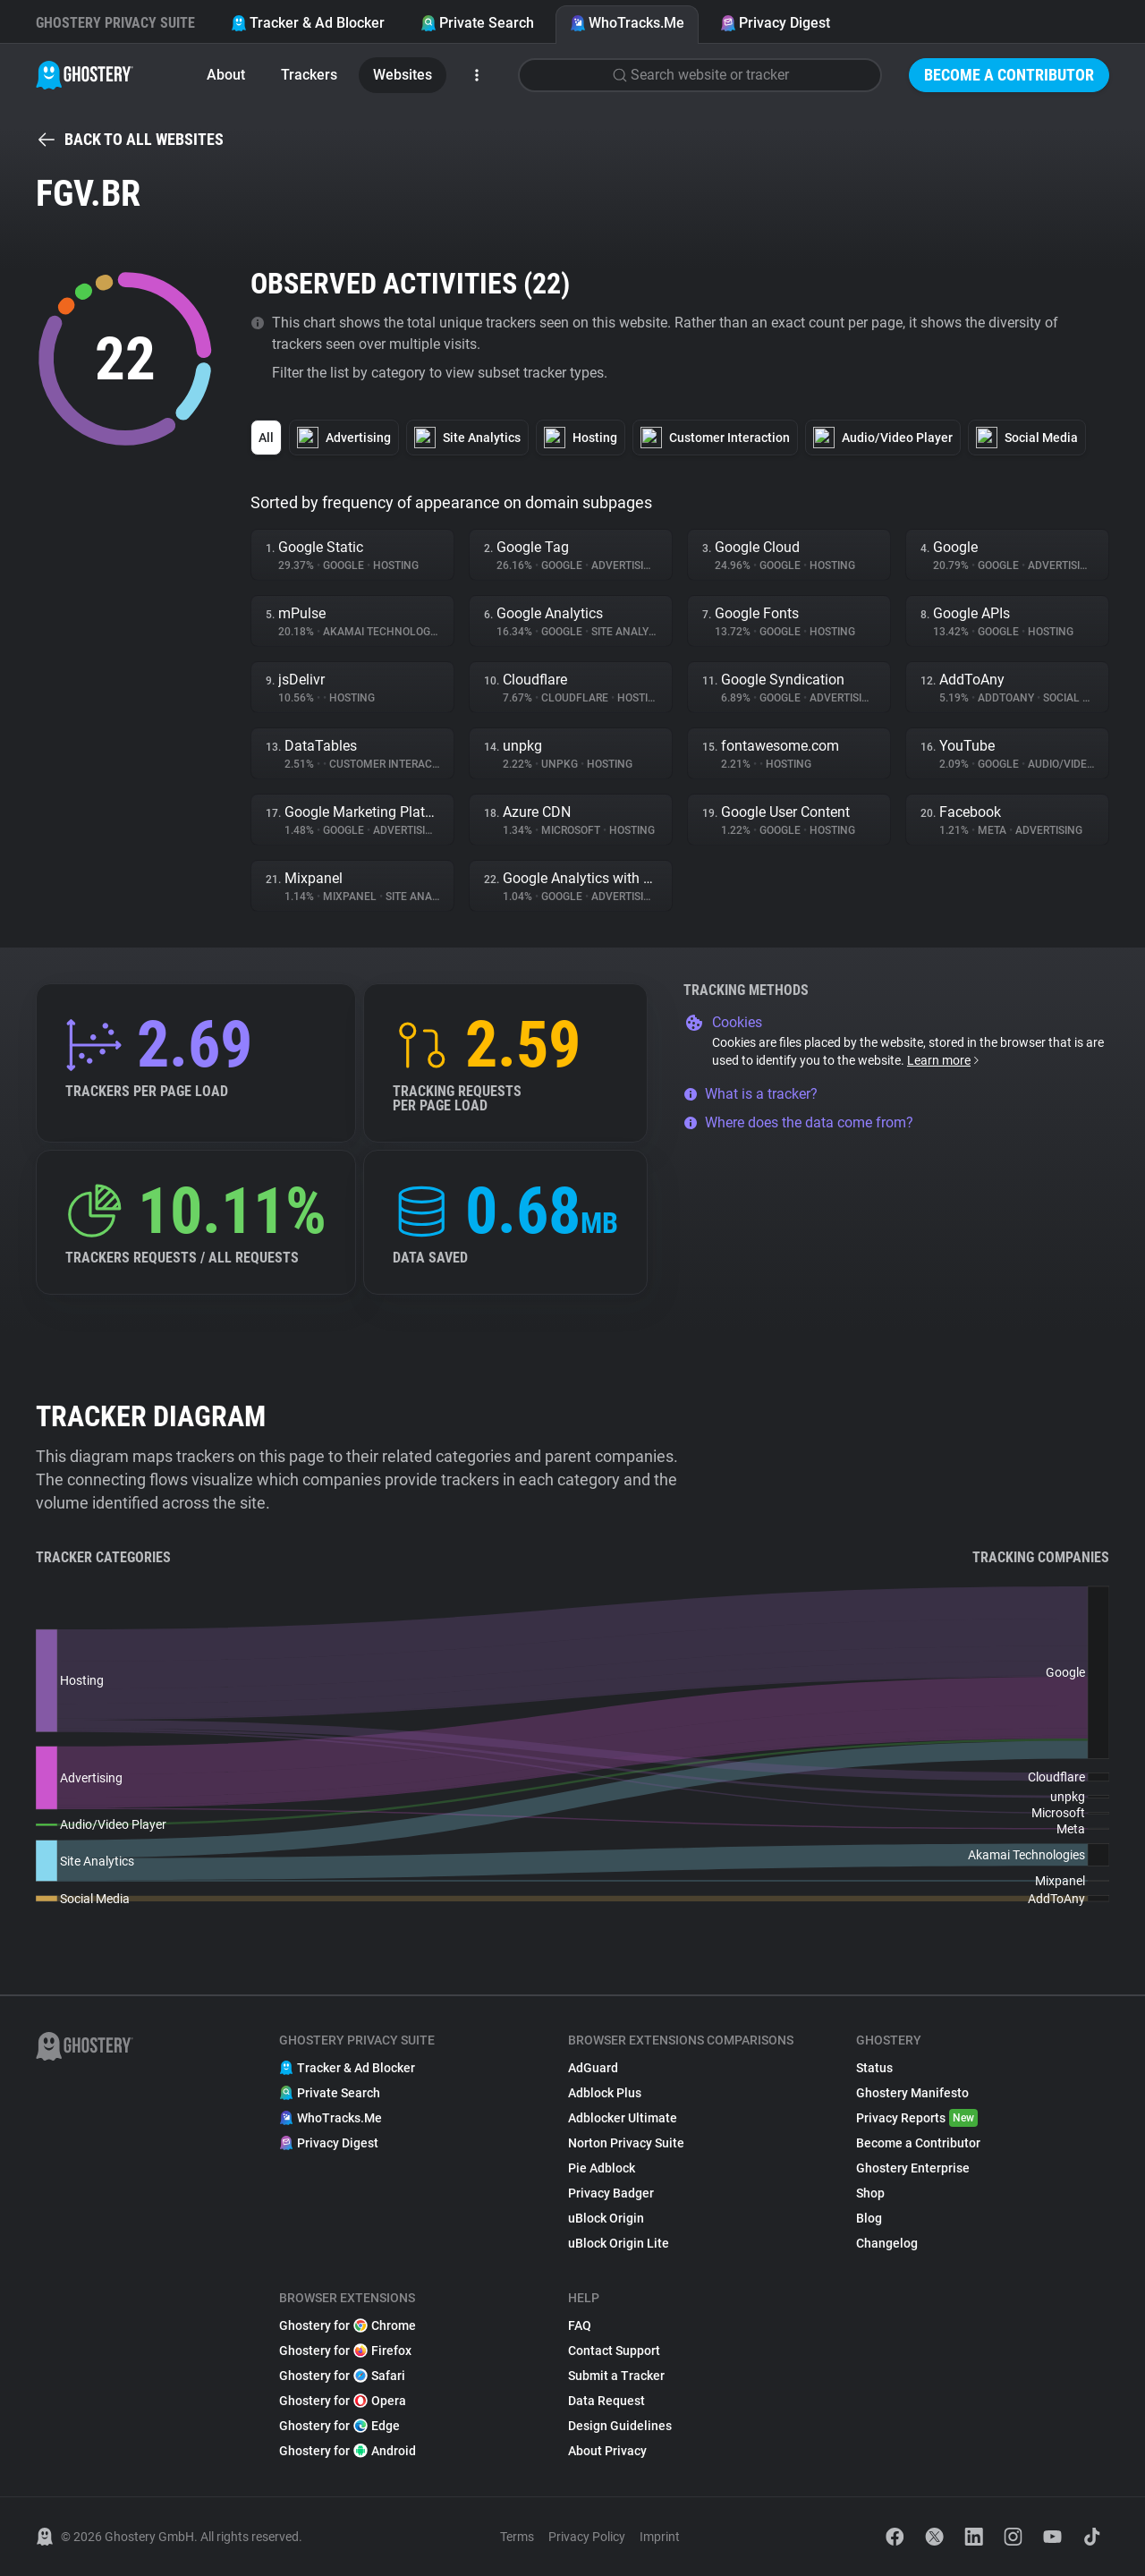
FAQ (579, 2325)
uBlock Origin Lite (618, 2243)
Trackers (309, 74)
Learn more (944, 1060)
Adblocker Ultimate (622, 2118)
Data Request (606, 2400)
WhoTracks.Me (627, 22)
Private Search (477, 22)
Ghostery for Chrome (347, 2325)
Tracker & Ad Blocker (308, 22)
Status (874, 2068)
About (226, 74)
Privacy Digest (775, 22)
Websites (402, 74)
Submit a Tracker (616, 2375)
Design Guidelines (620, 2426)
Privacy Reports (917, 2118)
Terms (517, 2536)
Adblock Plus (604, 2093)
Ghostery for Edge (339, 2426)
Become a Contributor (1009, 74)
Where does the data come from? (798, 1122)
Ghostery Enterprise (913, 2168)
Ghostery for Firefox (345, 2350)
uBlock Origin (606, 2218)
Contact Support (614, 2350)
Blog (869, 2218)
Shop (870, 2193)
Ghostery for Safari (342, 2375)
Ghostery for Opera (342, 2400)
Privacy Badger (611, 2193)
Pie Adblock (601, 2168)
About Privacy (607, 2451)
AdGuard (593, 2068)
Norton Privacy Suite (626, 2143)
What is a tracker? (750, 1093)
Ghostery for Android (347, 2451)
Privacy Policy (586, 2536)
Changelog (887, 2243)
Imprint (660, 2536)
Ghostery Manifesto (912, 2093)
